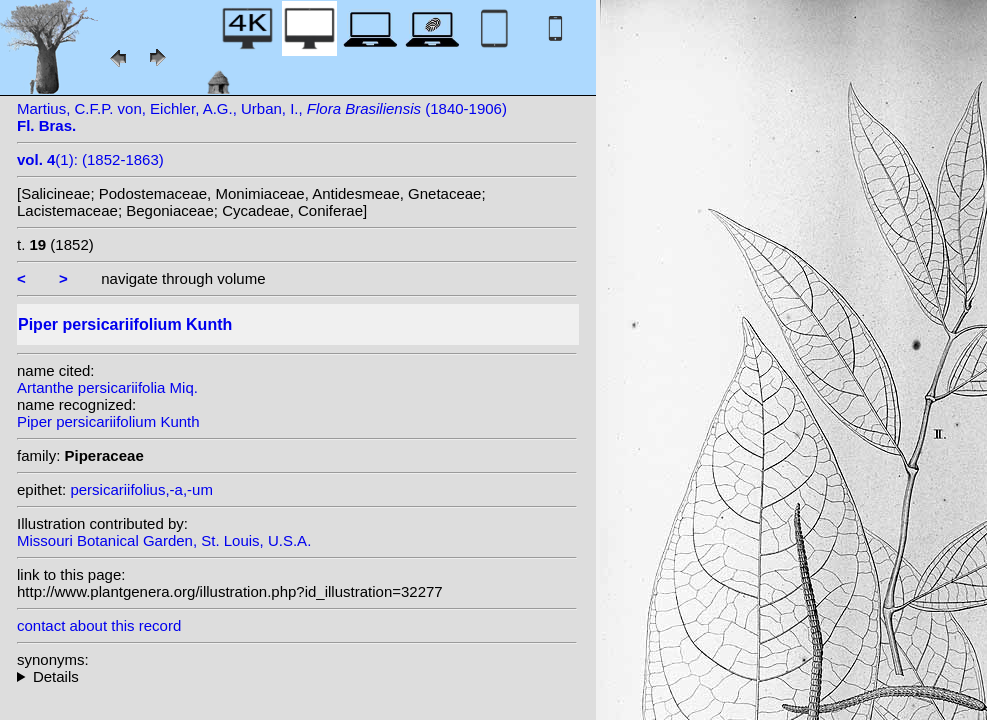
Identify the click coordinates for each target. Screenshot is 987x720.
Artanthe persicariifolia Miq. (107, 387)
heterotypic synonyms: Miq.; (297, 676)
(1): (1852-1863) (90, 159)
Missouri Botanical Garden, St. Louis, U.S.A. (164, 540)
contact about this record (99, 625)
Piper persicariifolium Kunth (108, 421)
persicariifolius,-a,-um (141, 489)
